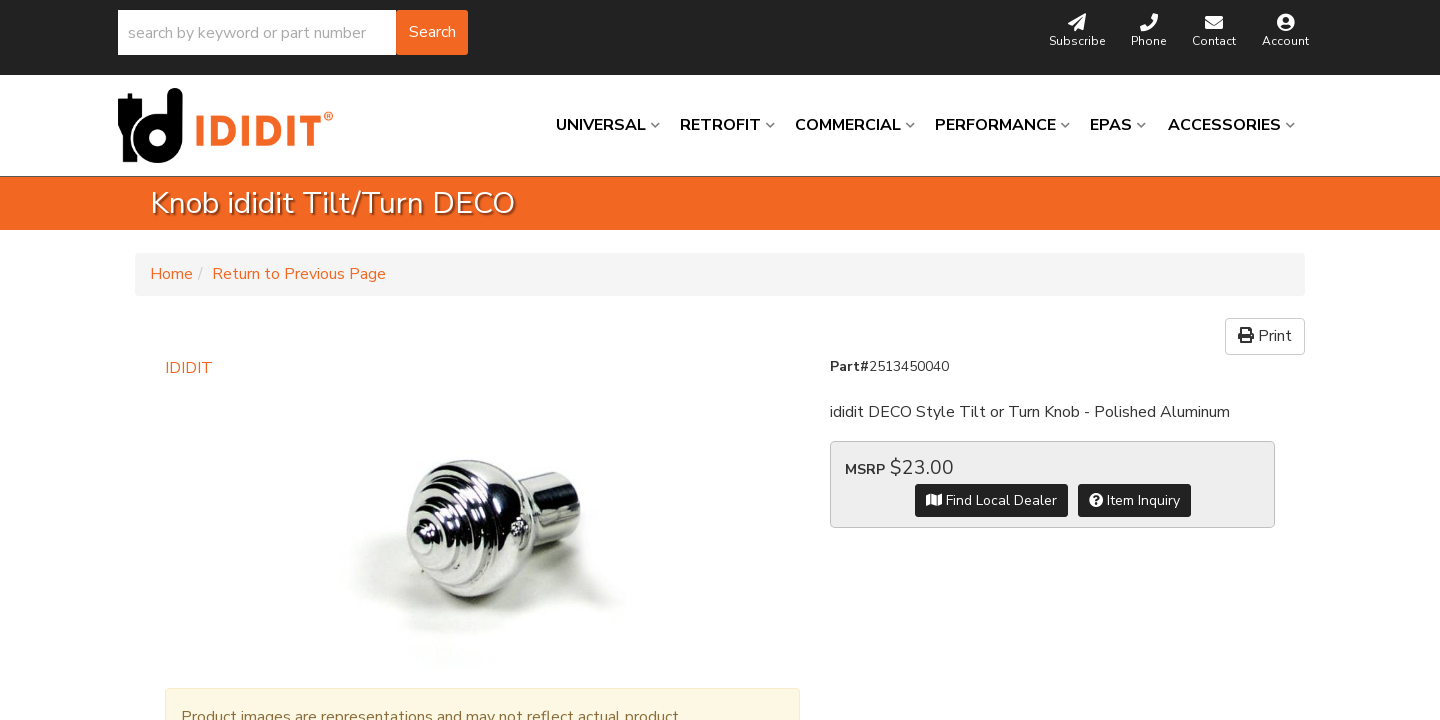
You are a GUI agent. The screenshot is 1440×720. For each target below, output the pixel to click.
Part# (849, 366)
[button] (293, 32)
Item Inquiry (1134, 500)
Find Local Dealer (991, 500)
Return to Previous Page (299, 274)
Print (1265, 336)
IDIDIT (189, 368)
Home (171, 274)
